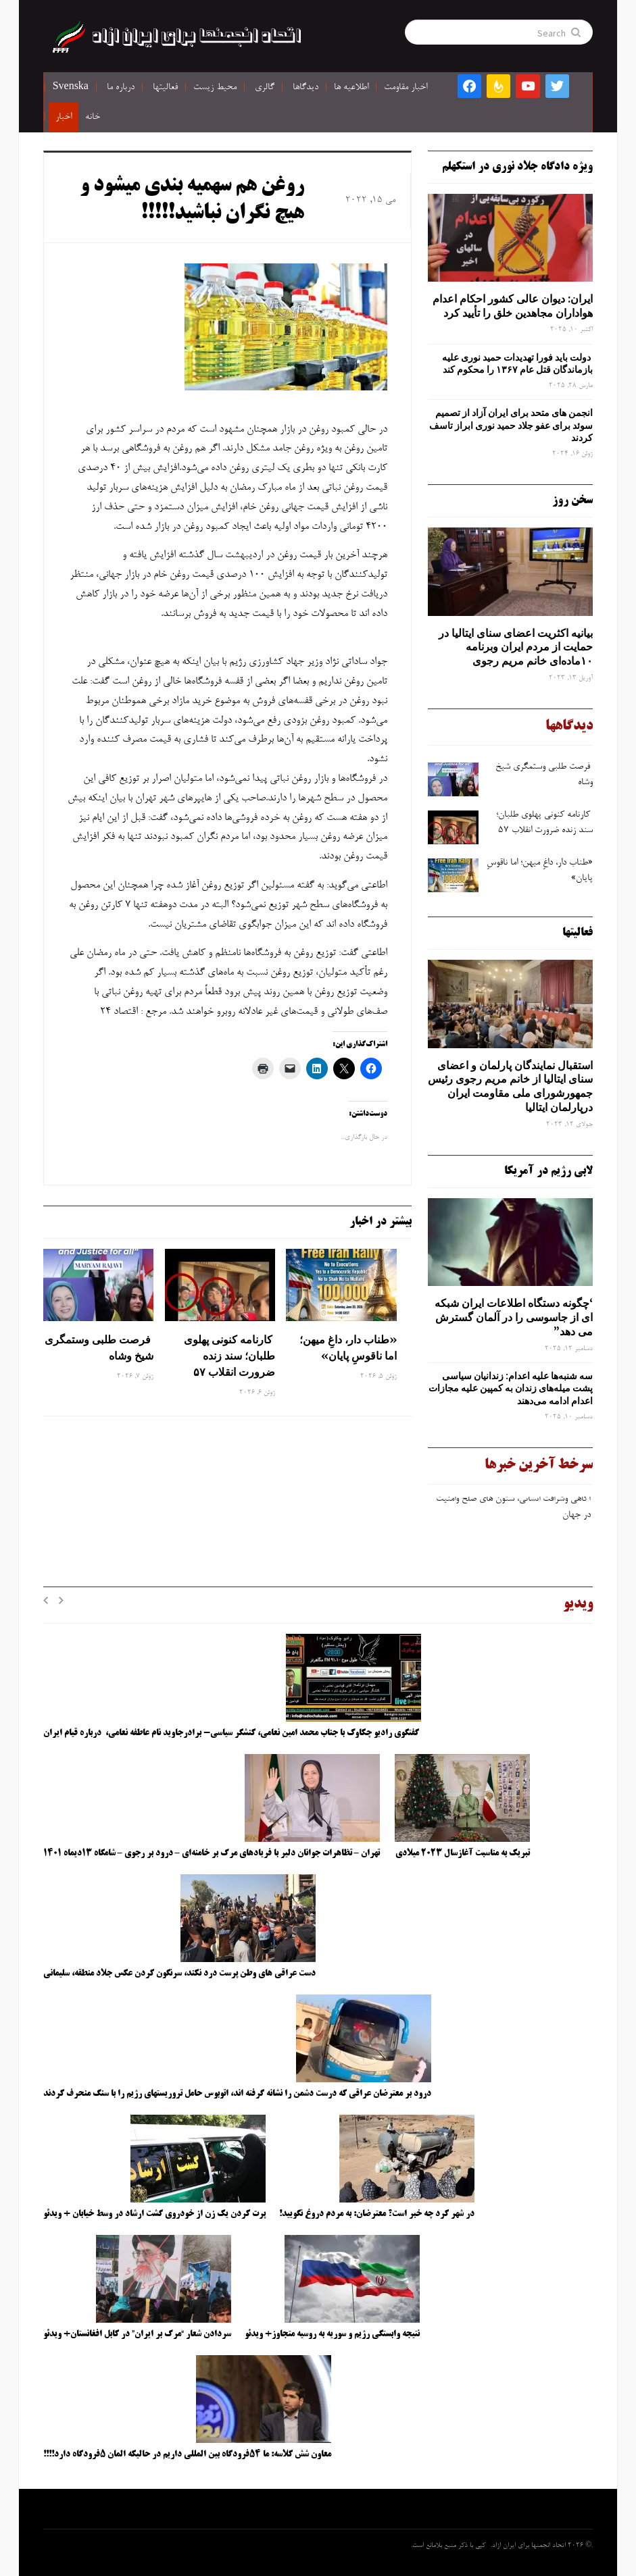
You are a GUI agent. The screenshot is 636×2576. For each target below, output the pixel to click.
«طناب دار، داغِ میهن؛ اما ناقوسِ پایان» (348, 1347)
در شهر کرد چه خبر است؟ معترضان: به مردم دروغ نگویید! (376, 2214)
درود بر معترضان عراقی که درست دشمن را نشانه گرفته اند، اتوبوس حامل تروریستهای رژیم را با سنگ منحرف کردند (237, 2093)
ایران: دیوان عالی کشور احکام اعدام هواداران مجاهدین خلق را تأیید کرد (513, 305)
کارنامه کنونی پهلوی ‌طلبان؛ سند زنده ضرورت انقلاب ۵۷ (229, 1356)
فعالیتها (165, 87)
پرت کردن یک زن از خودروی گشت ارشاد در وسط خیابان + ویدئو (154, 2214)
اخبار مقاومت (405, 87)
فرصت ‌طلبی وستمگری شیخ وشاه (99, 1347)
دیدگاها (305, 87)
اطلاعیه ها (351, 87)
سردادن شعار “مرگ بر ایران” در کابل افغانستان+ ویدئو (137, 2334)
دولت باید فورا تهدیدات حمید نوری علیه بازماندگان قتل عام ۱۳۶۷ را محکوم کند (517, 363)
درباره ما (120, 87)
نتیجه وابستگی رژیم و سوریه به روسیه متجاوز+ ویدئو (332, 2334)
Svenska (71, 87)
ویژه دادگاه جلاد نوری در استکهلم (517, 167)
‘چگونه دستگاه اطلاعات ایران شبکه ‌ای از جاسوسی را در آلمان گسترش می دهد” (514, 1317)
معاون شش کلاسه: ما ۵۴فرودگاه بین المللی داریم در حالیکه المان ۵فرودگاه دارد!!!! (187, 2454)
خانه (92, 117)
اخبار (63, 117)
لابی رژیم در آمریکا (548, 1171)
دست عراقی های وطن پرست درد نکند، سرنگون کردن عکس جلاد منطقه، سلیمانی (179, 1973)
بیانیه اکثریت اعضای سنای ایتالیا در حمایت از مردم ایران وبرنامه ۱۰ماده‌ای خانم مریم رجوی (516, 647)
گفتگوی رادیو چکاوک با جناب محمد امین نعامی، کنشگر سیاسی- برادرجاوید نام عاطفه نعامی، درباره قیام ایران (232, 1733)
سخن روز (572, 500)
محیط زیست (215, 87)
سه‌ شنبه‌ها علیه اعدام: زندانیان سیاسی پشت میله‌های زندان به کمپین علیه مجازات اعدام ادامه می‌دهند (511, 1388)
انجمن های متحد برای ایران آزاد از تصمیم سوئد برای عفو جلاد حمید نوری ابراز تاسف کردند (511, 425)
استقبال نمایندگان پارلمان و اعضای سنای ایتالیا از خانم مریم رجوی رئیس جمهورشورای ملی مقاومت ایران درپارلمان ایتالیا (510, 1086)
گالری (264, 87)
